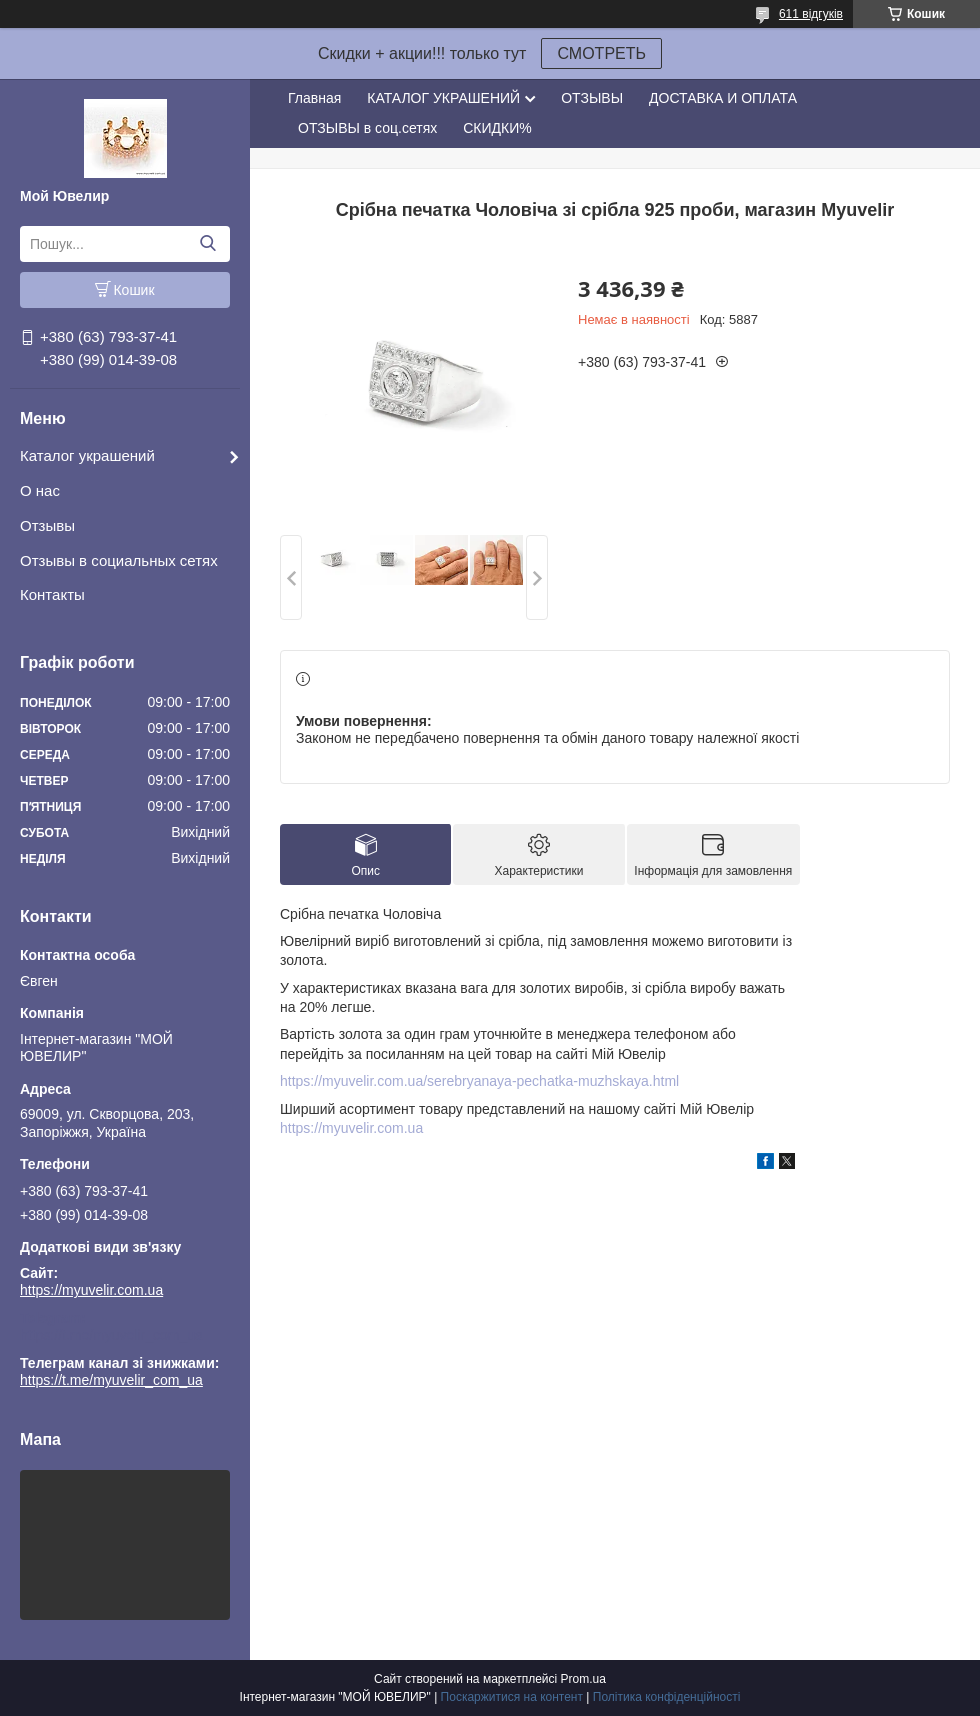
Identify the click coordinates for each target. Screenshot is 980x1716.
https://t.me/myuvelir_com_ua (111, 1335)
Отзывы (47, 525)
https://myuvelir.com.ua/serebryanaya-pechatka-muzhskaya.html (479, 1081)
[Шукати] (207, 244)
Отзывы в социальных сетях (119, 560)
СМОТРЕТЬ (601, 53)
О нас (40, 490)
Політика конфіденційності (667, 1697)
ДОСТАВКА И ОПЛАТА (723, 98)
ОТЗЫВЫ (592, 98)
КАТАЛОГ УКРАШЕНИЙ (443, 98)
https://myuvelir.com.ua (91, 1290)
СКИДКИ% (497, 128)
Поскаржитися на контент (512, 1697)
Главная (314, 98)
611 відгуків (811, 14)
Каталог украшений (87, 455)
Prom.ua (583, 1679)
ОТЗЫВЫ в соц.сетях (367, 128)
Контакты (52, 594)
